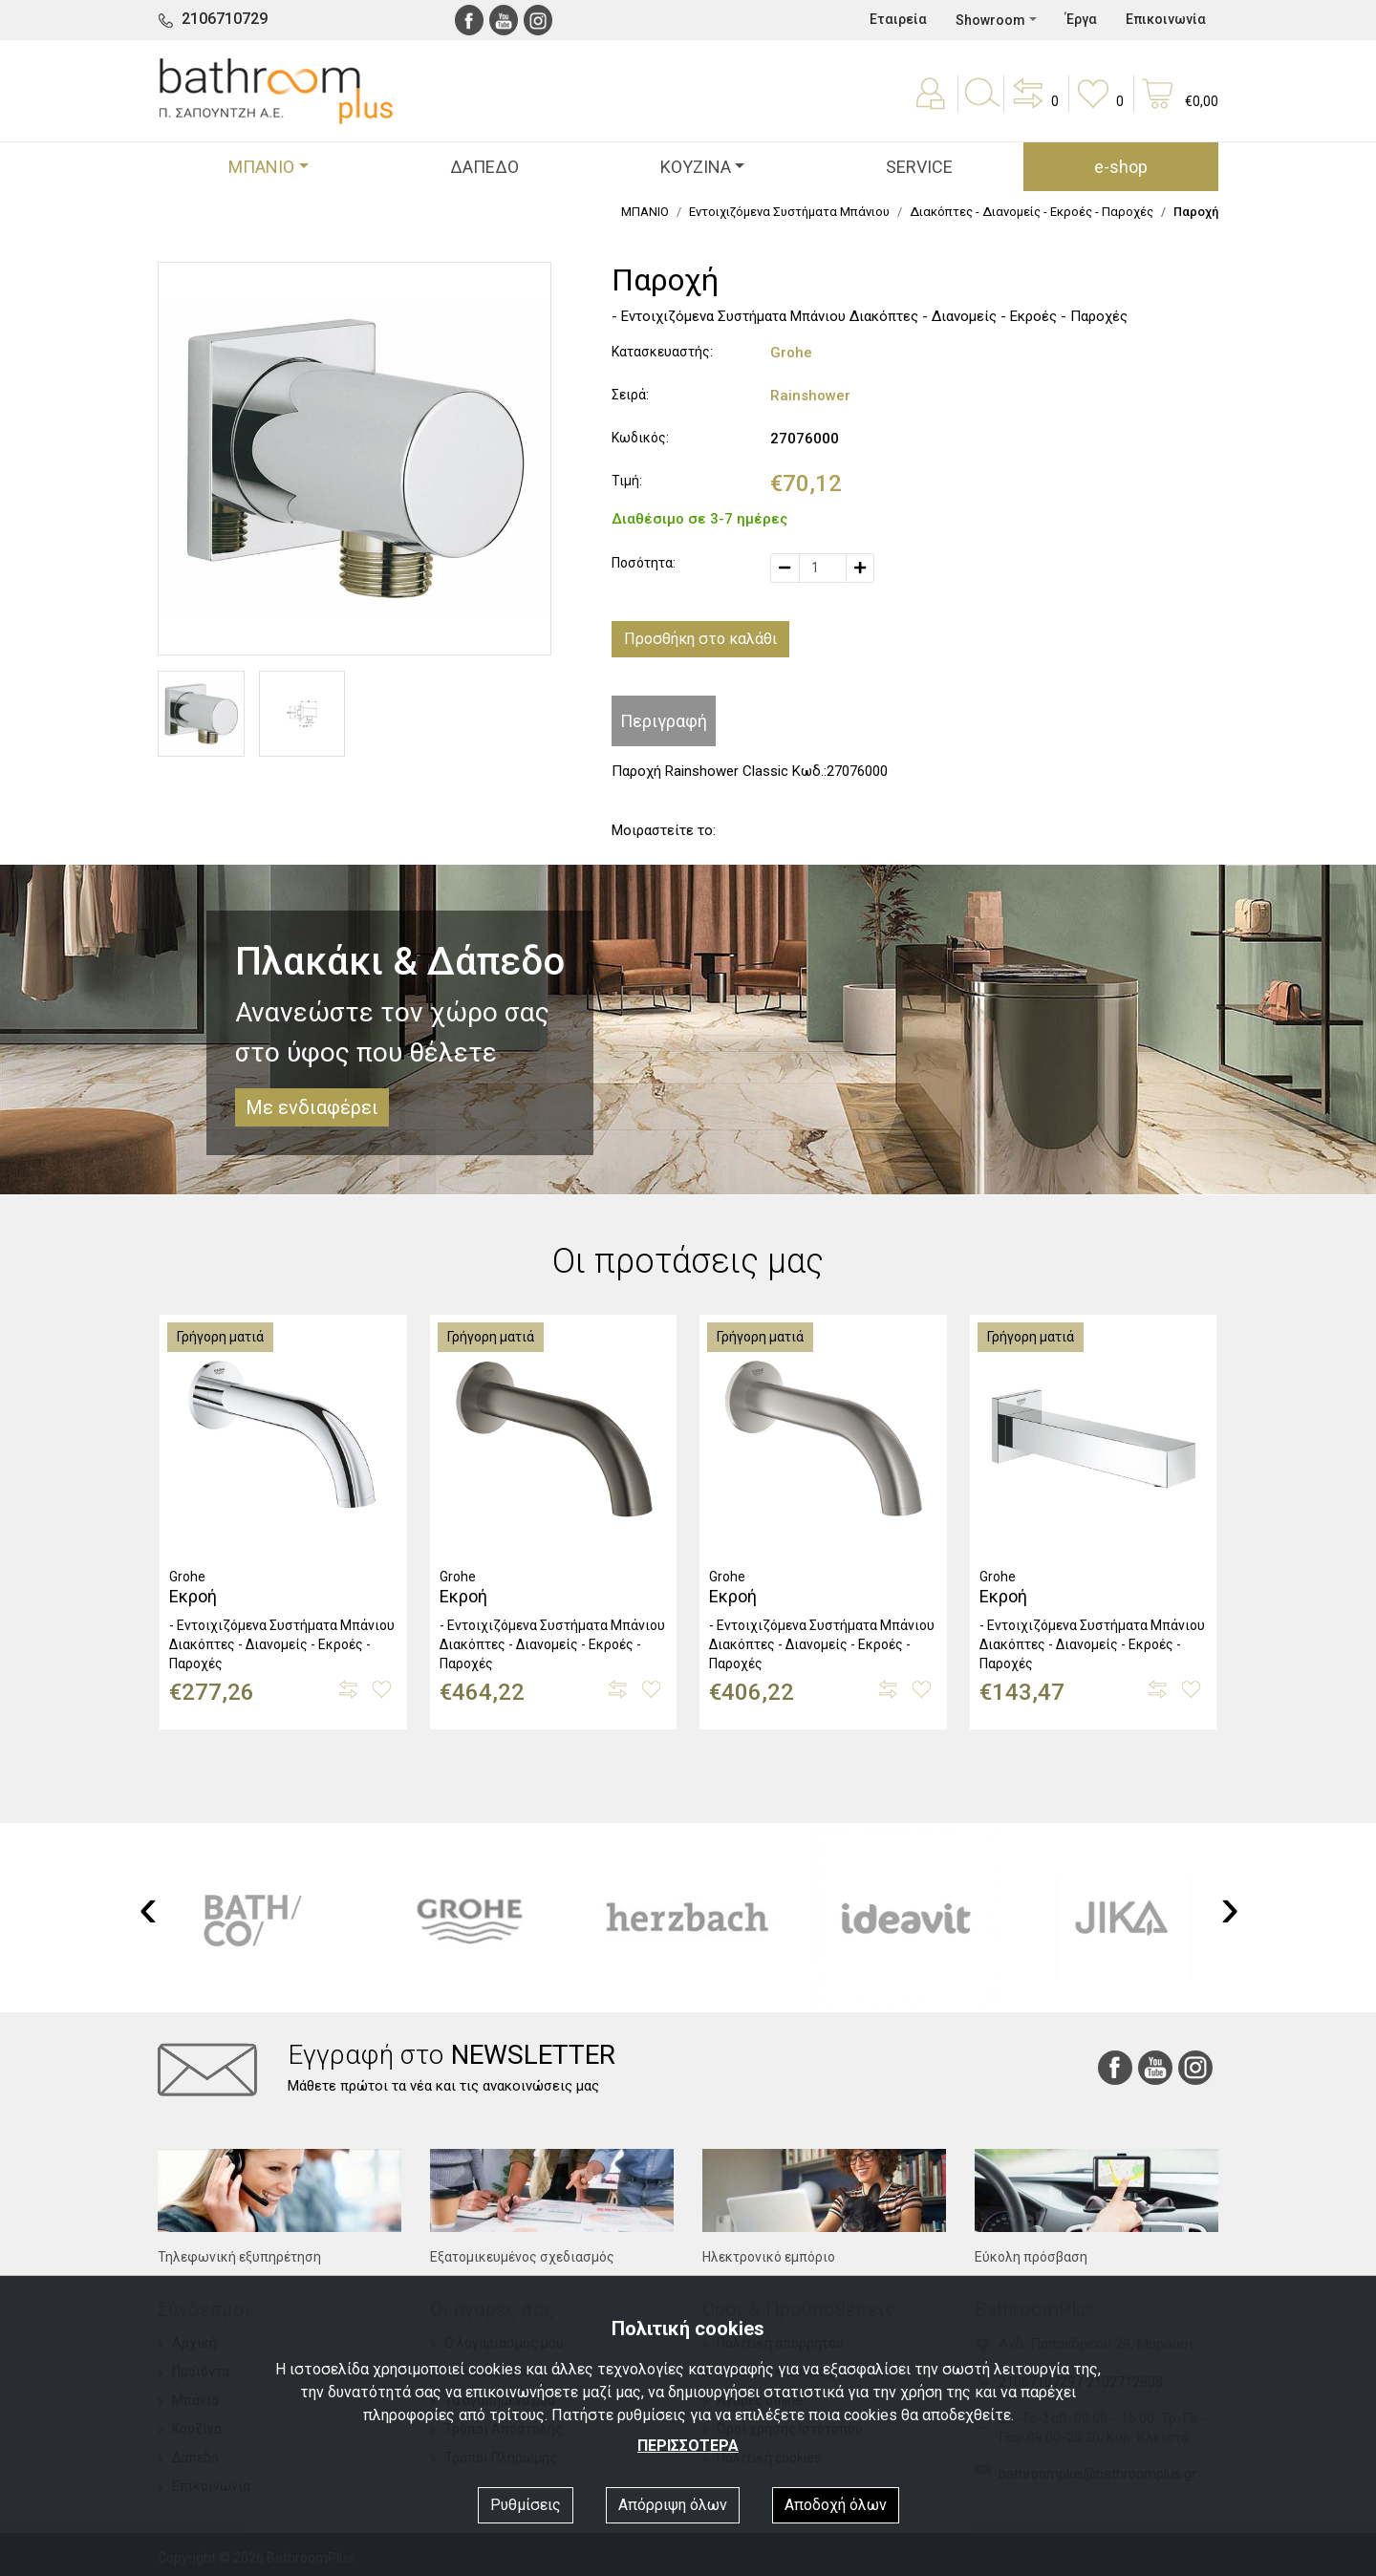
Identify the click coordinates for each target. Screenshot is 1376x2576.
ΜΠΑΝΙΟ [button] (261, 167)
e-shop (1121, 167)
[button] (1034, 107)
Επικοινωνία (1166, 19)
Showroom (990, 20)
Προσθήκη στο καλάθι (700, 639)
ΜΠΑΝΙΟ (645, 211)
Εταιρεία (898, 19)
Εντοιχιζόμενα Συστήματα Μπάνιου (789, 211)
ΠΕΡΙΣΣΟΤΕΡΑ (688, 2445)
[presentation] (148, 1907)
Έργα (1081, 19)
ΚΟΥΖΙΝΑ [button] (695, 167)
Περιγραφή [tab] (663, 721)
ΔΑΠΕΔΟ (484, 167)
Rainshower (810, 395)
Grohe (791, 352)
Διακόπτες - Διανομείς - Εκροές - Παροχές (1031, 211)
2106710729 (225, 19)
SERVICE (919, 167)
